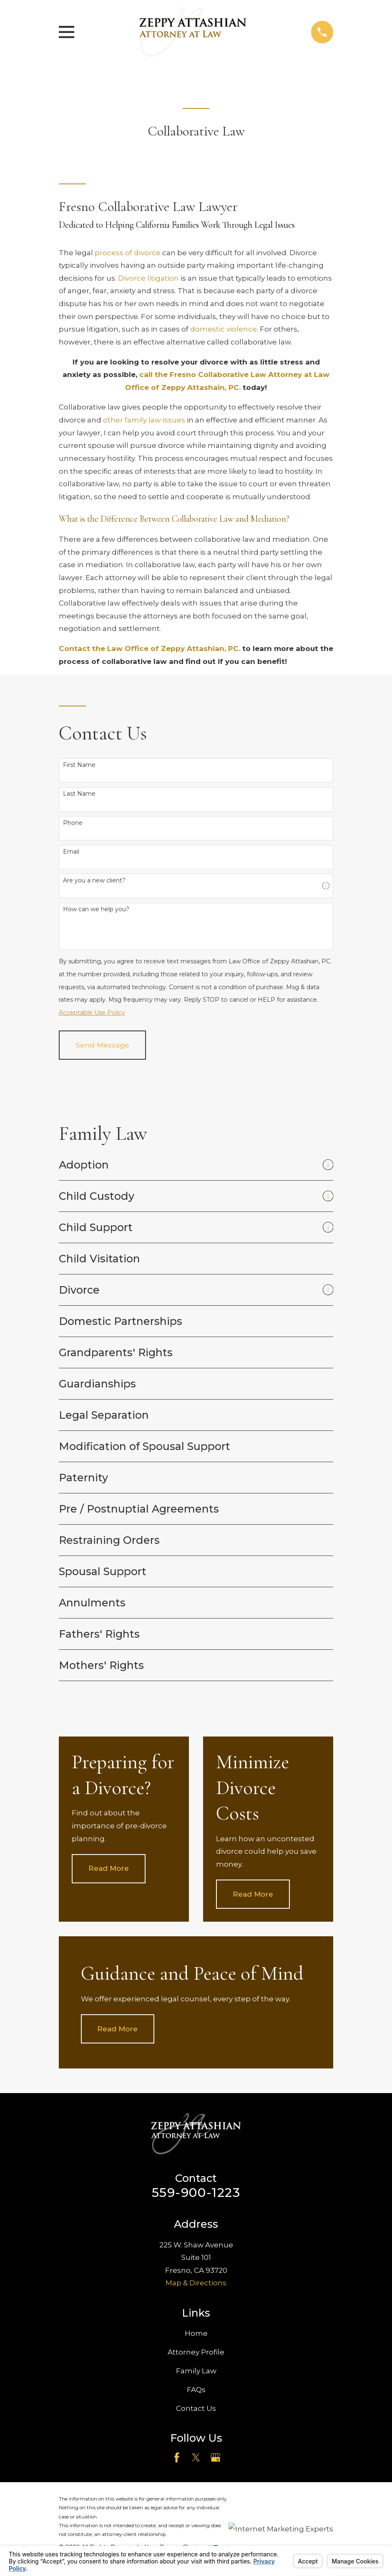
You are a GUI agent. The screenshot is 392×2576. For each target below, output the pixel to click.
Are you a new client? (94, 880)
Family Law (196, 2371)
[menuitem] (188, 1164)
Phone (73, 823)
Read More (108, 1868)
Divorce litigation (148, 278)
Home (196, 2333)
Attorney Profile (196, 2352)
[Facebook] (177, 2458)
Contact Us (196, 2408)
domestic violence (223, 329)
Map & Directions (196, 2283)
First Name (79, 765)
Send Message (102, 1045)
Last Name (79, 793)
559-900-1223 (196, 2192)
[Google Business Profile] (216, 2458)
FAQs (196, 2389)
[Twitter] (196, 2458)
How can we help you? (96, 909)
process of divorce (128, 253)
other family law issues (144, 420)
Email (71, 851)
